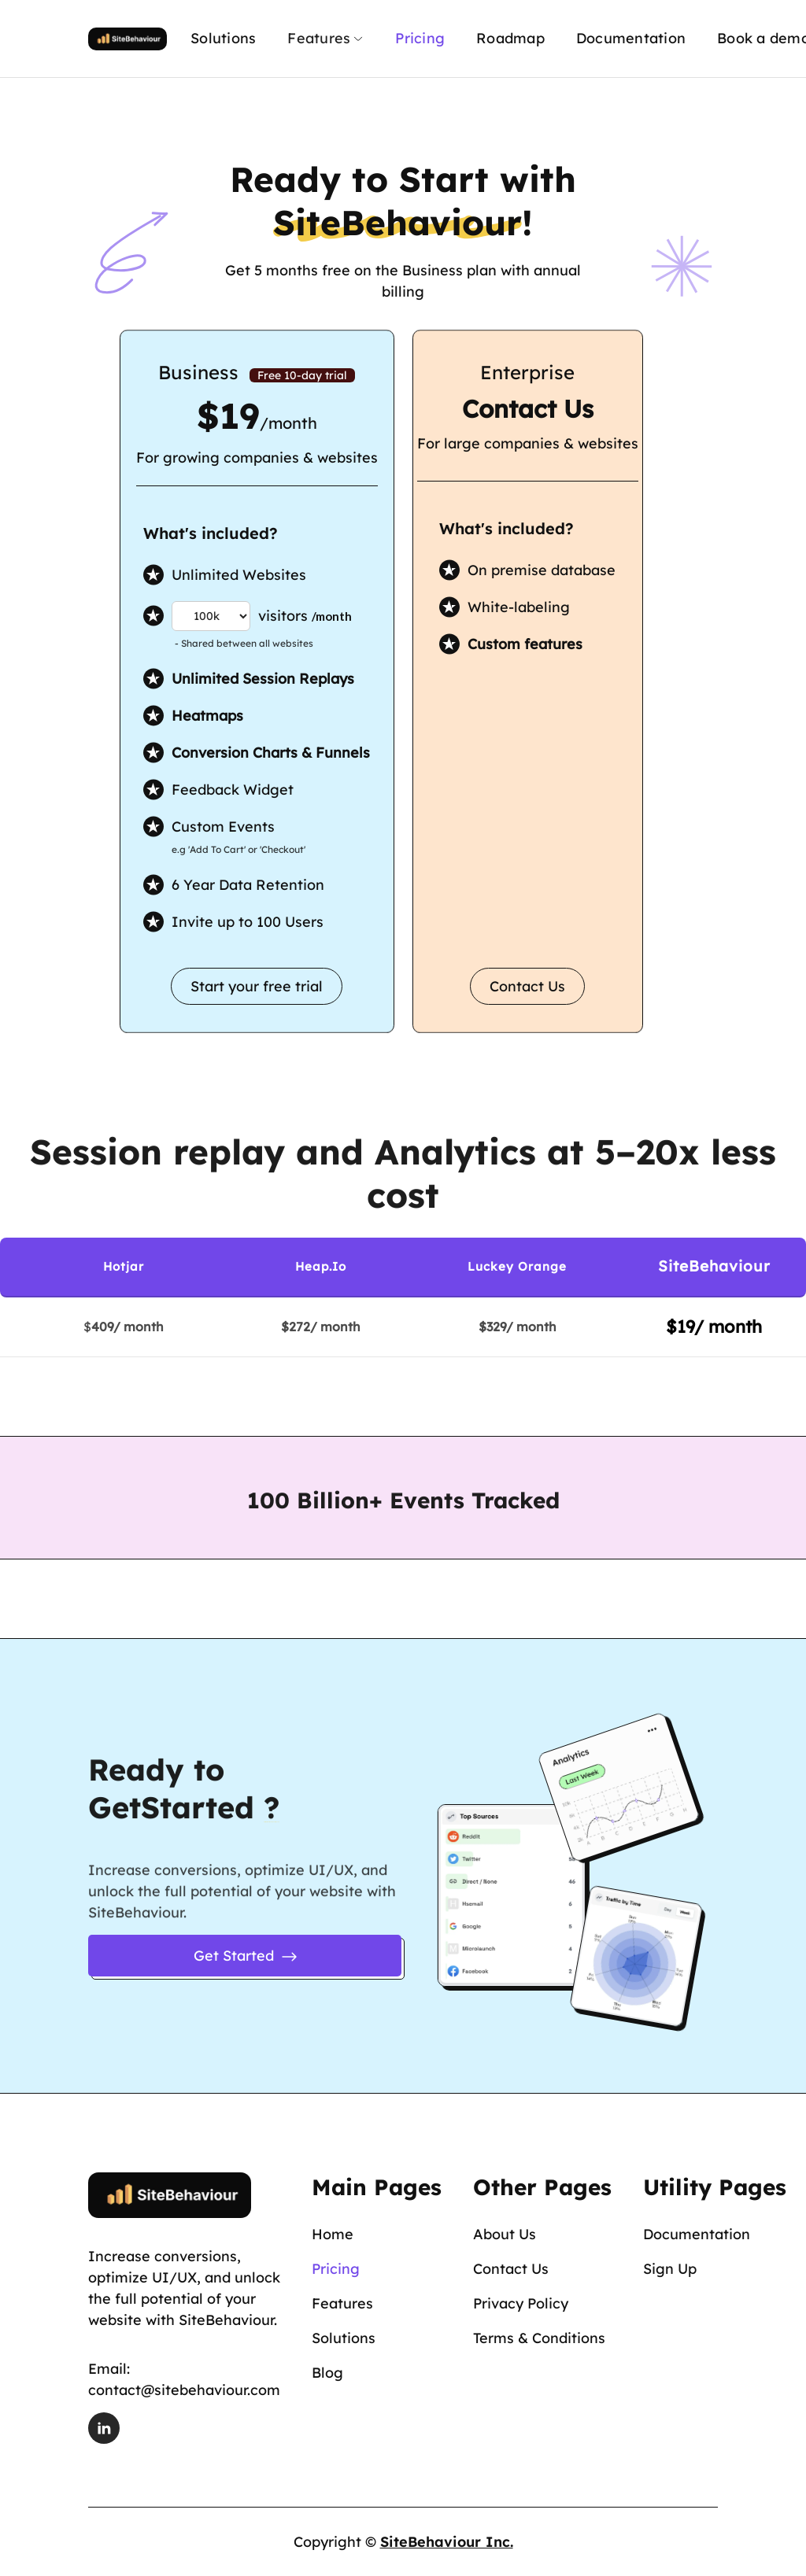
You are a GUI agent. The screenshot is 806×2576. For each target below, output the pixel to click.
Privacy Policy (520, 2303)
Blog (327, 2373)
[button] (325, 38)
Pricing (420, 38)
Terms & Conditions (539, 2338)
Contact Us (527, 986)
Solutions (223, 38)
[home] (127, 38)
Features (342, 2303)
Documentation (631, 38)
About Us (504, 2234)
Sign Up (670, 2269)
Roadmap (510, 38)
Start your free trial (256, 986)
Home (332, 2234)
